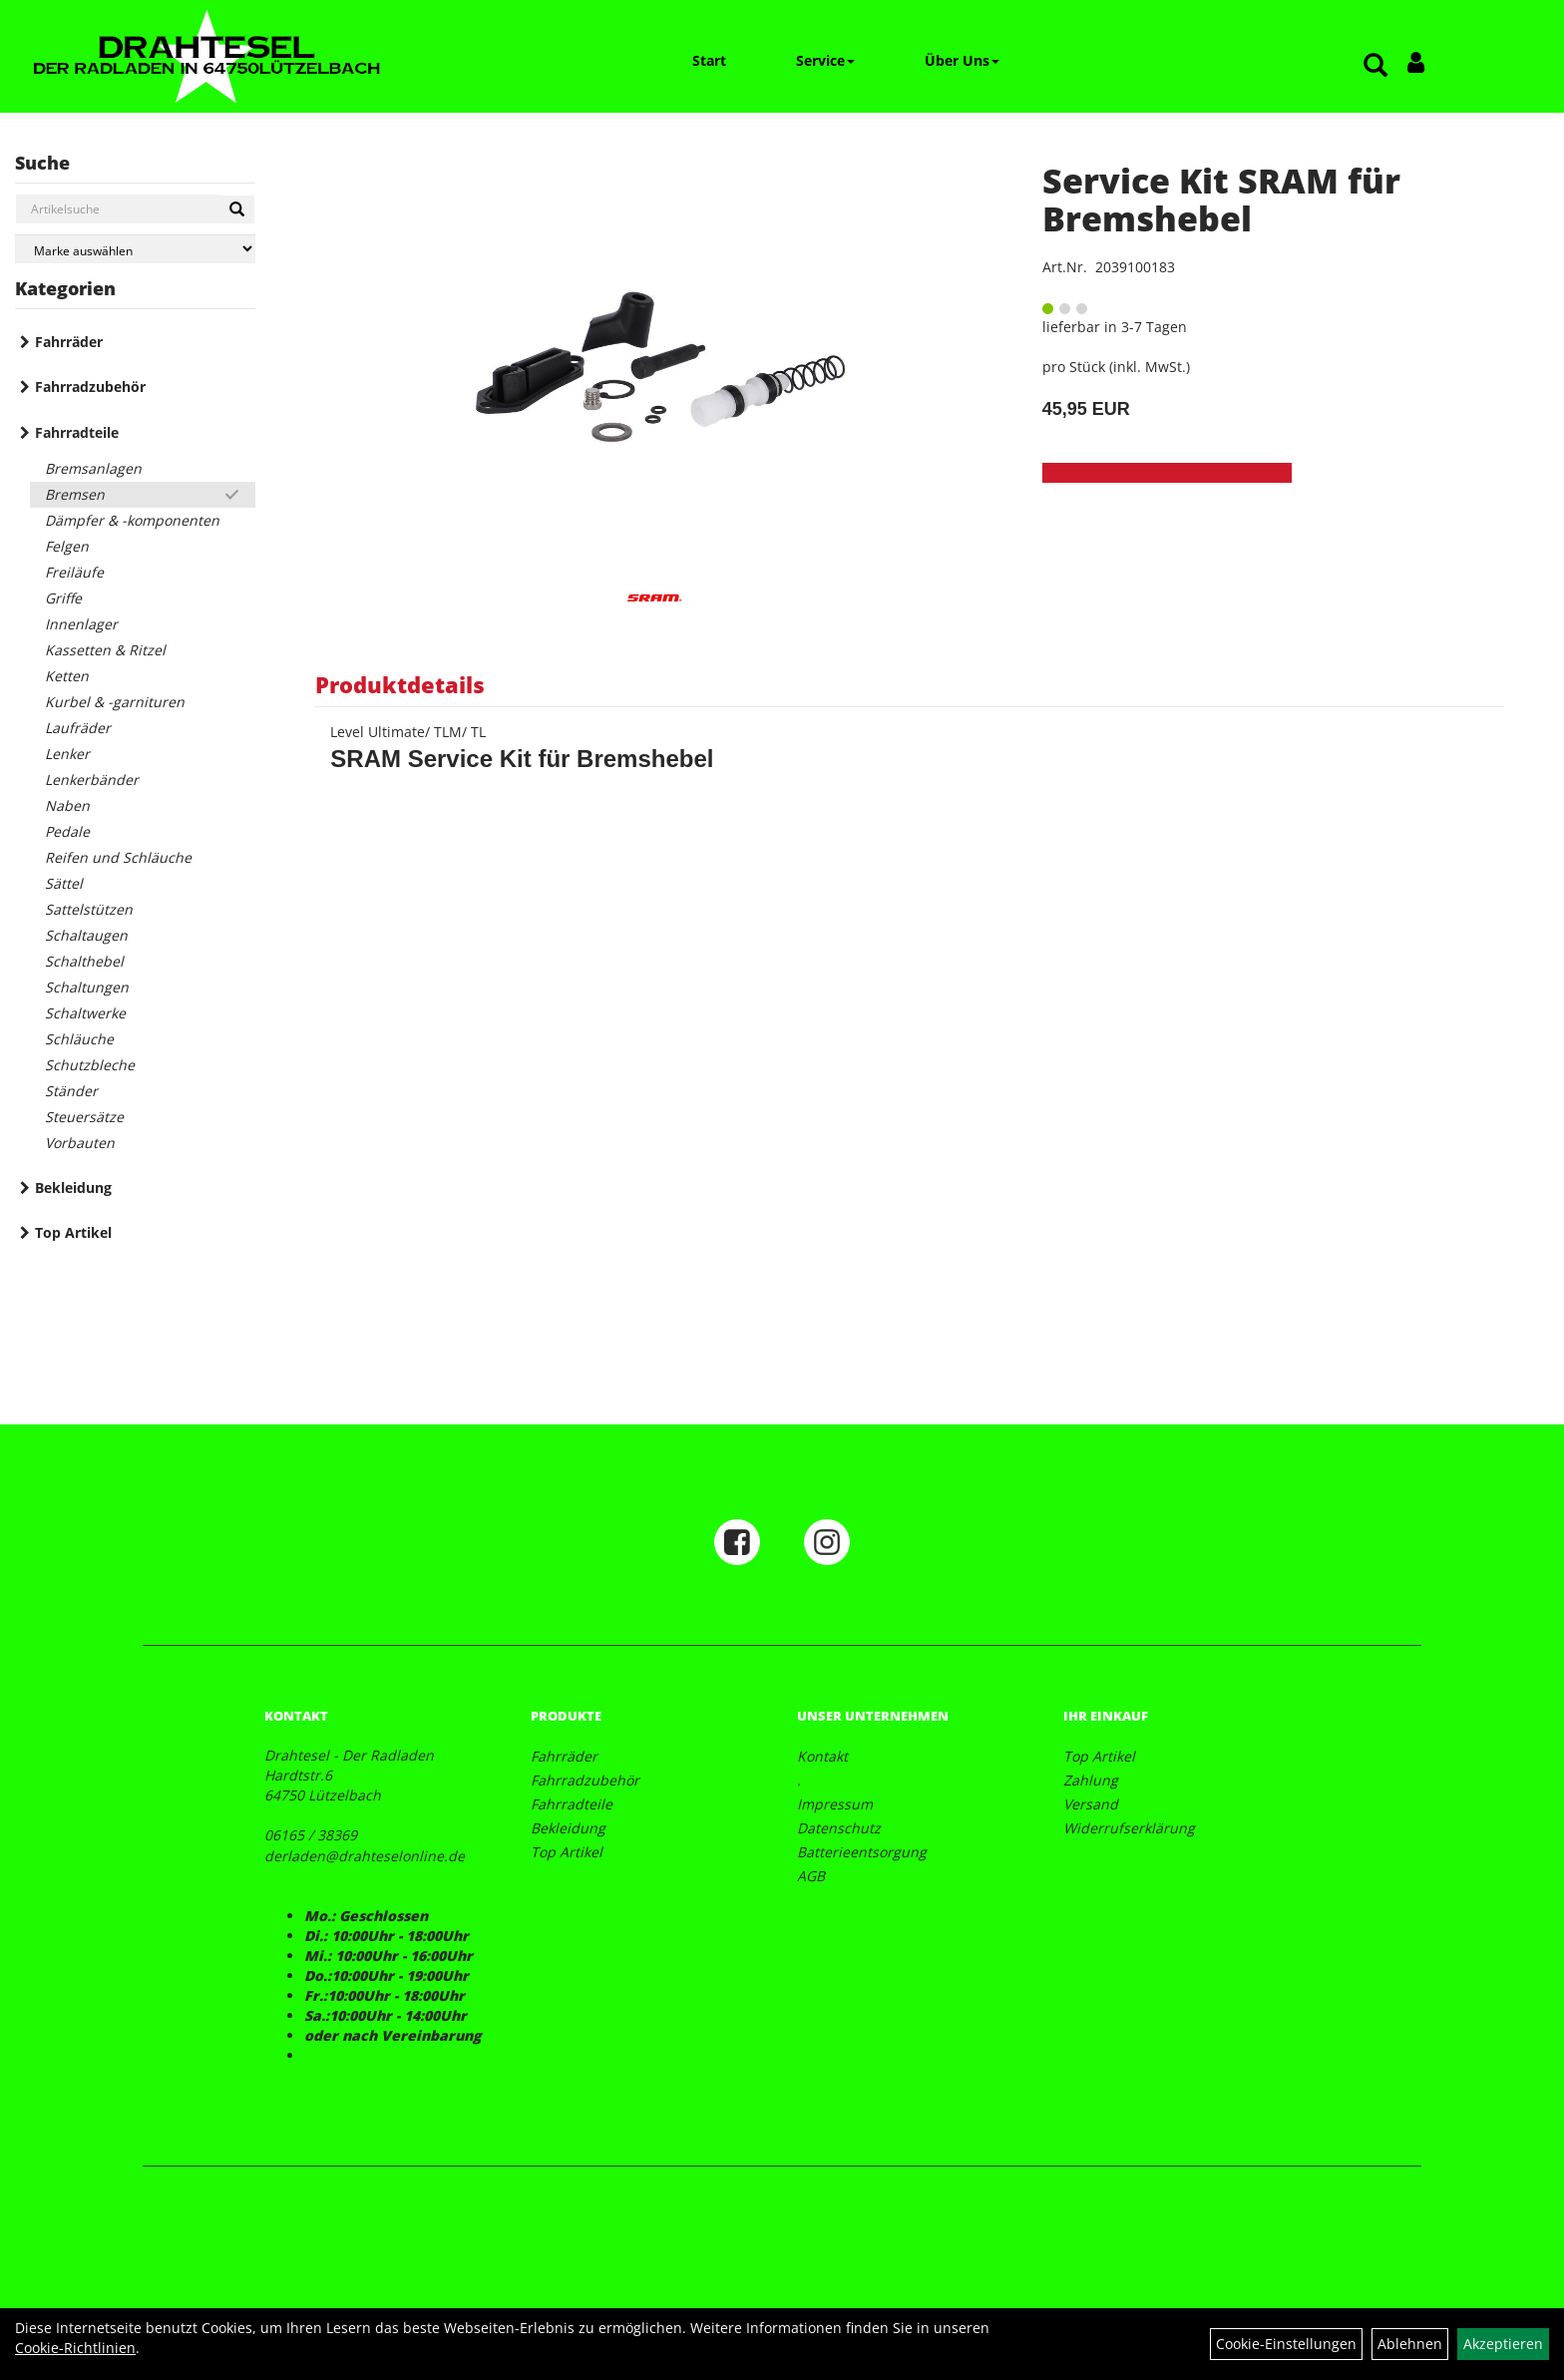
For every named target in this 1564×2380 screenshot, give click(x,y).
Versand (1090, 1803)
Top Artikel (73, 1232)
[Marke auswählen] (135, 248)
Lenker (67, 753)
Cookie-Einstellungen (1286, 2343)
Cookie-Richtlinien (75, 2347)
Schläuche (79, 1038)
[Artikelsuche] (1375, 66)
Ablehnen (1409, 2343)
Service (825, 60)
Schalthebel (84, 961)
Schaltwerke (85, 1012)
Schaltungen (87, 987)
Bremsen (75, 494)
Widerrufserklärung (1129, 1827)
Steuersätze (84, 1116)
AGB (811, 1875)
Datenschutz (839, 1827)
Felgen (67, 546)
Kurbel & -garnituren (115, 701)
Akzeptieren (1503, 2343)
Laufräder (78, 727)
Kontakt (822, 1756)
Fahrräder (69, 341)
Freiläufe (74, 572)
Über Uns (962, 60)
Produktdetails (400, 684)
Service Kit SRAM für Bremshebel (1221, 199)
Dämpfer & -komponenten (132, 520)
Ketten (67, 675)
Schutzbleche (90, 1064)
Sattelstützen (89, 909)
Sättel (64, 883)
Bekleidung (73, 1187)
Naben (67, 805)
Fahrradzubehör (90, 386)
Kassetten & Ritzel (105, 649)
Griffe (63, 598)
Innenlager (81, 623)
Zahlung (1090, 1780)
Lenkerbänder (92, 779)
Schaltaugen (86, 935)
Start (709, 60)
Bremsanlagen (93, 468)
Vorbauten (80, 1142)
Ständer (71, 1090)
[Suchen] (236, 209)
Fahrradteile (77, 432)
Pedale (67, 831)
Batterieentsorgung (862, 1851)
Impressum (835, 1803)
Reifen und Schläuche (118, 857)
